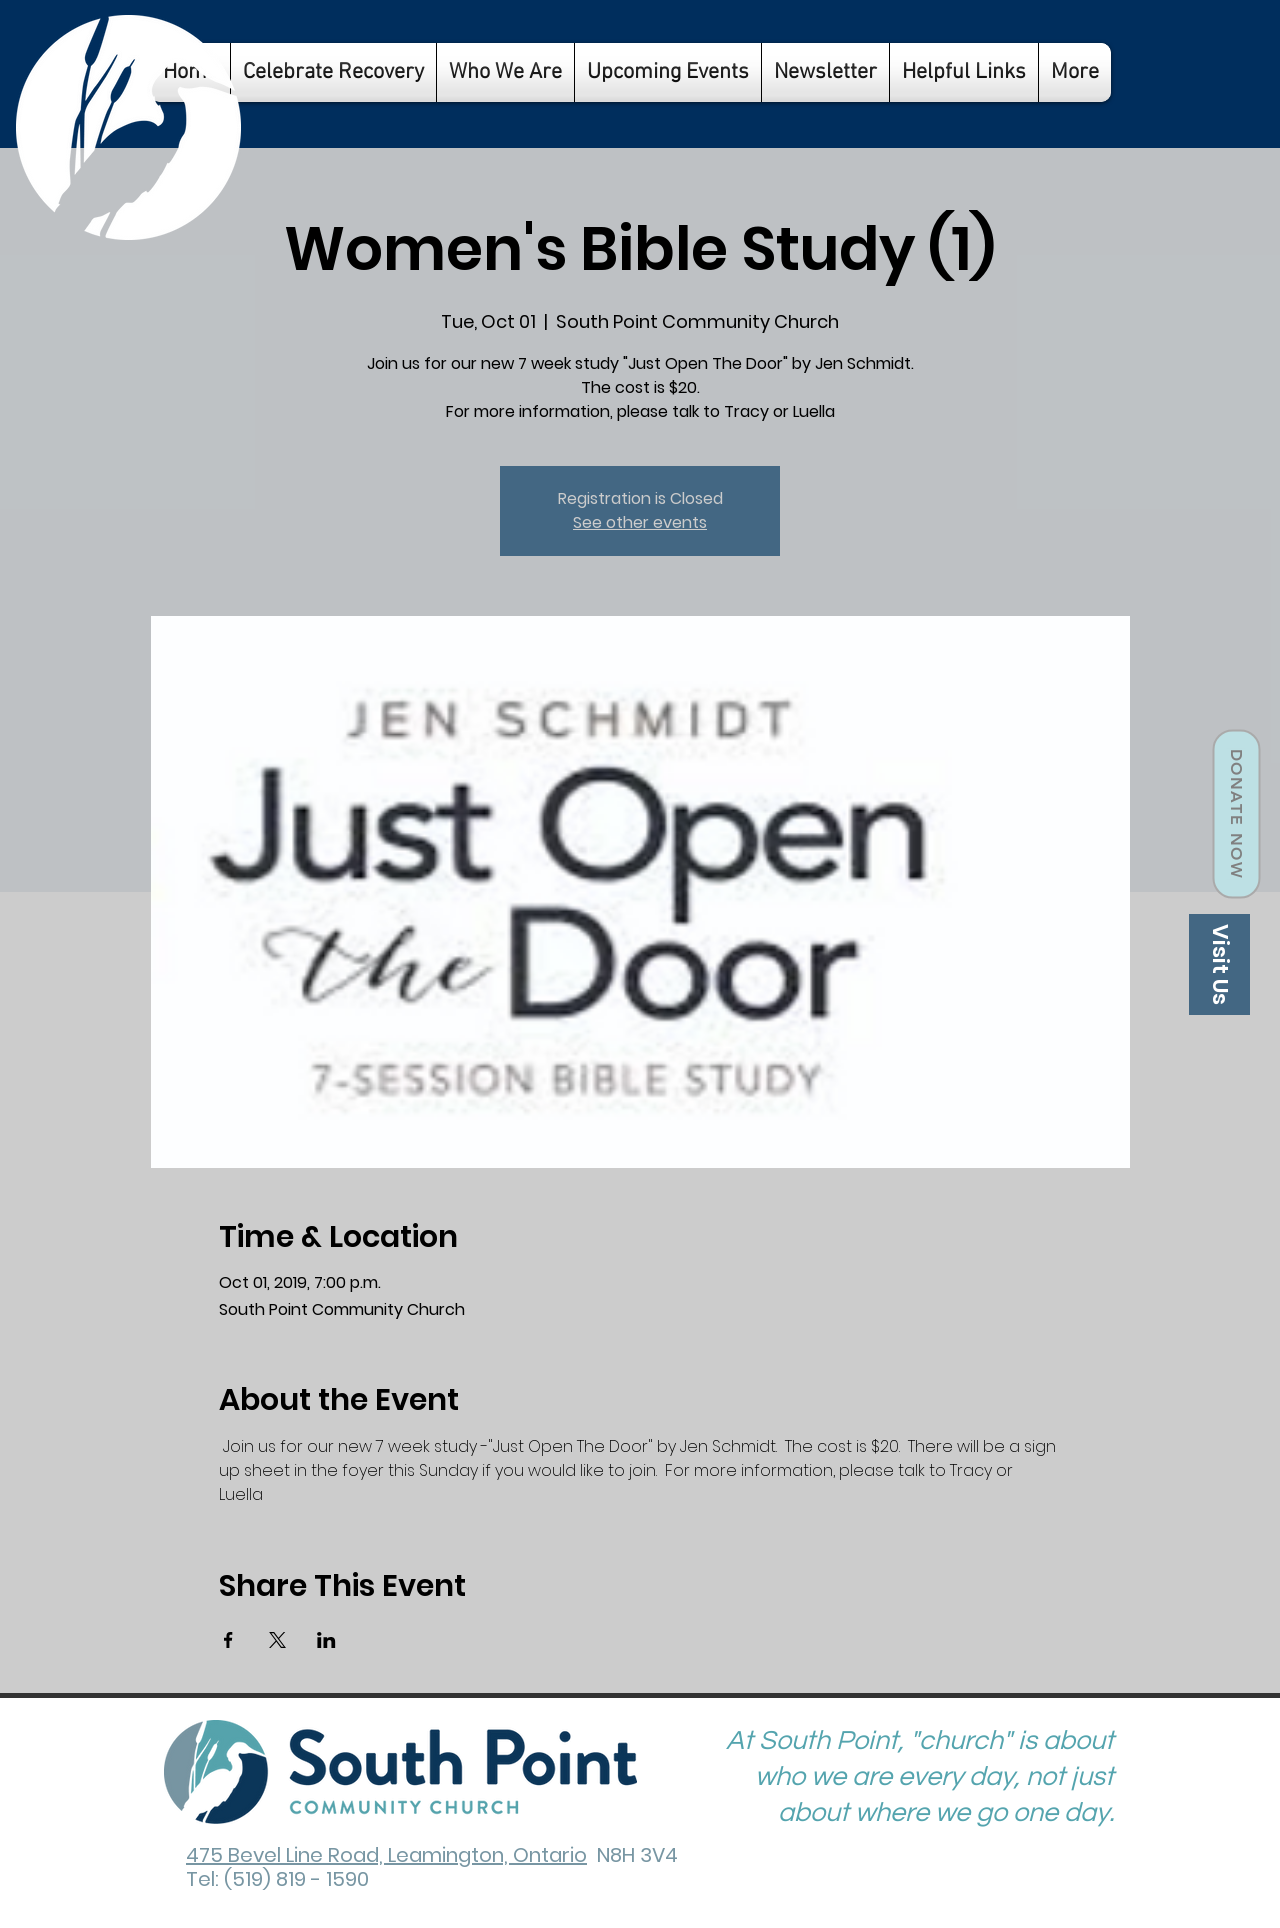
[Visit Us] (1219, 964)
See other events (640, 522)
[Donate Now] (1236, 814)
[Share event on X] (277, 1640)
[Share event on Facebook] (228, 1640)
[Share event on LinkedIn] (326, 1640)
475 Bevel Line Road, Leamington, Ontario (386, 1855)
